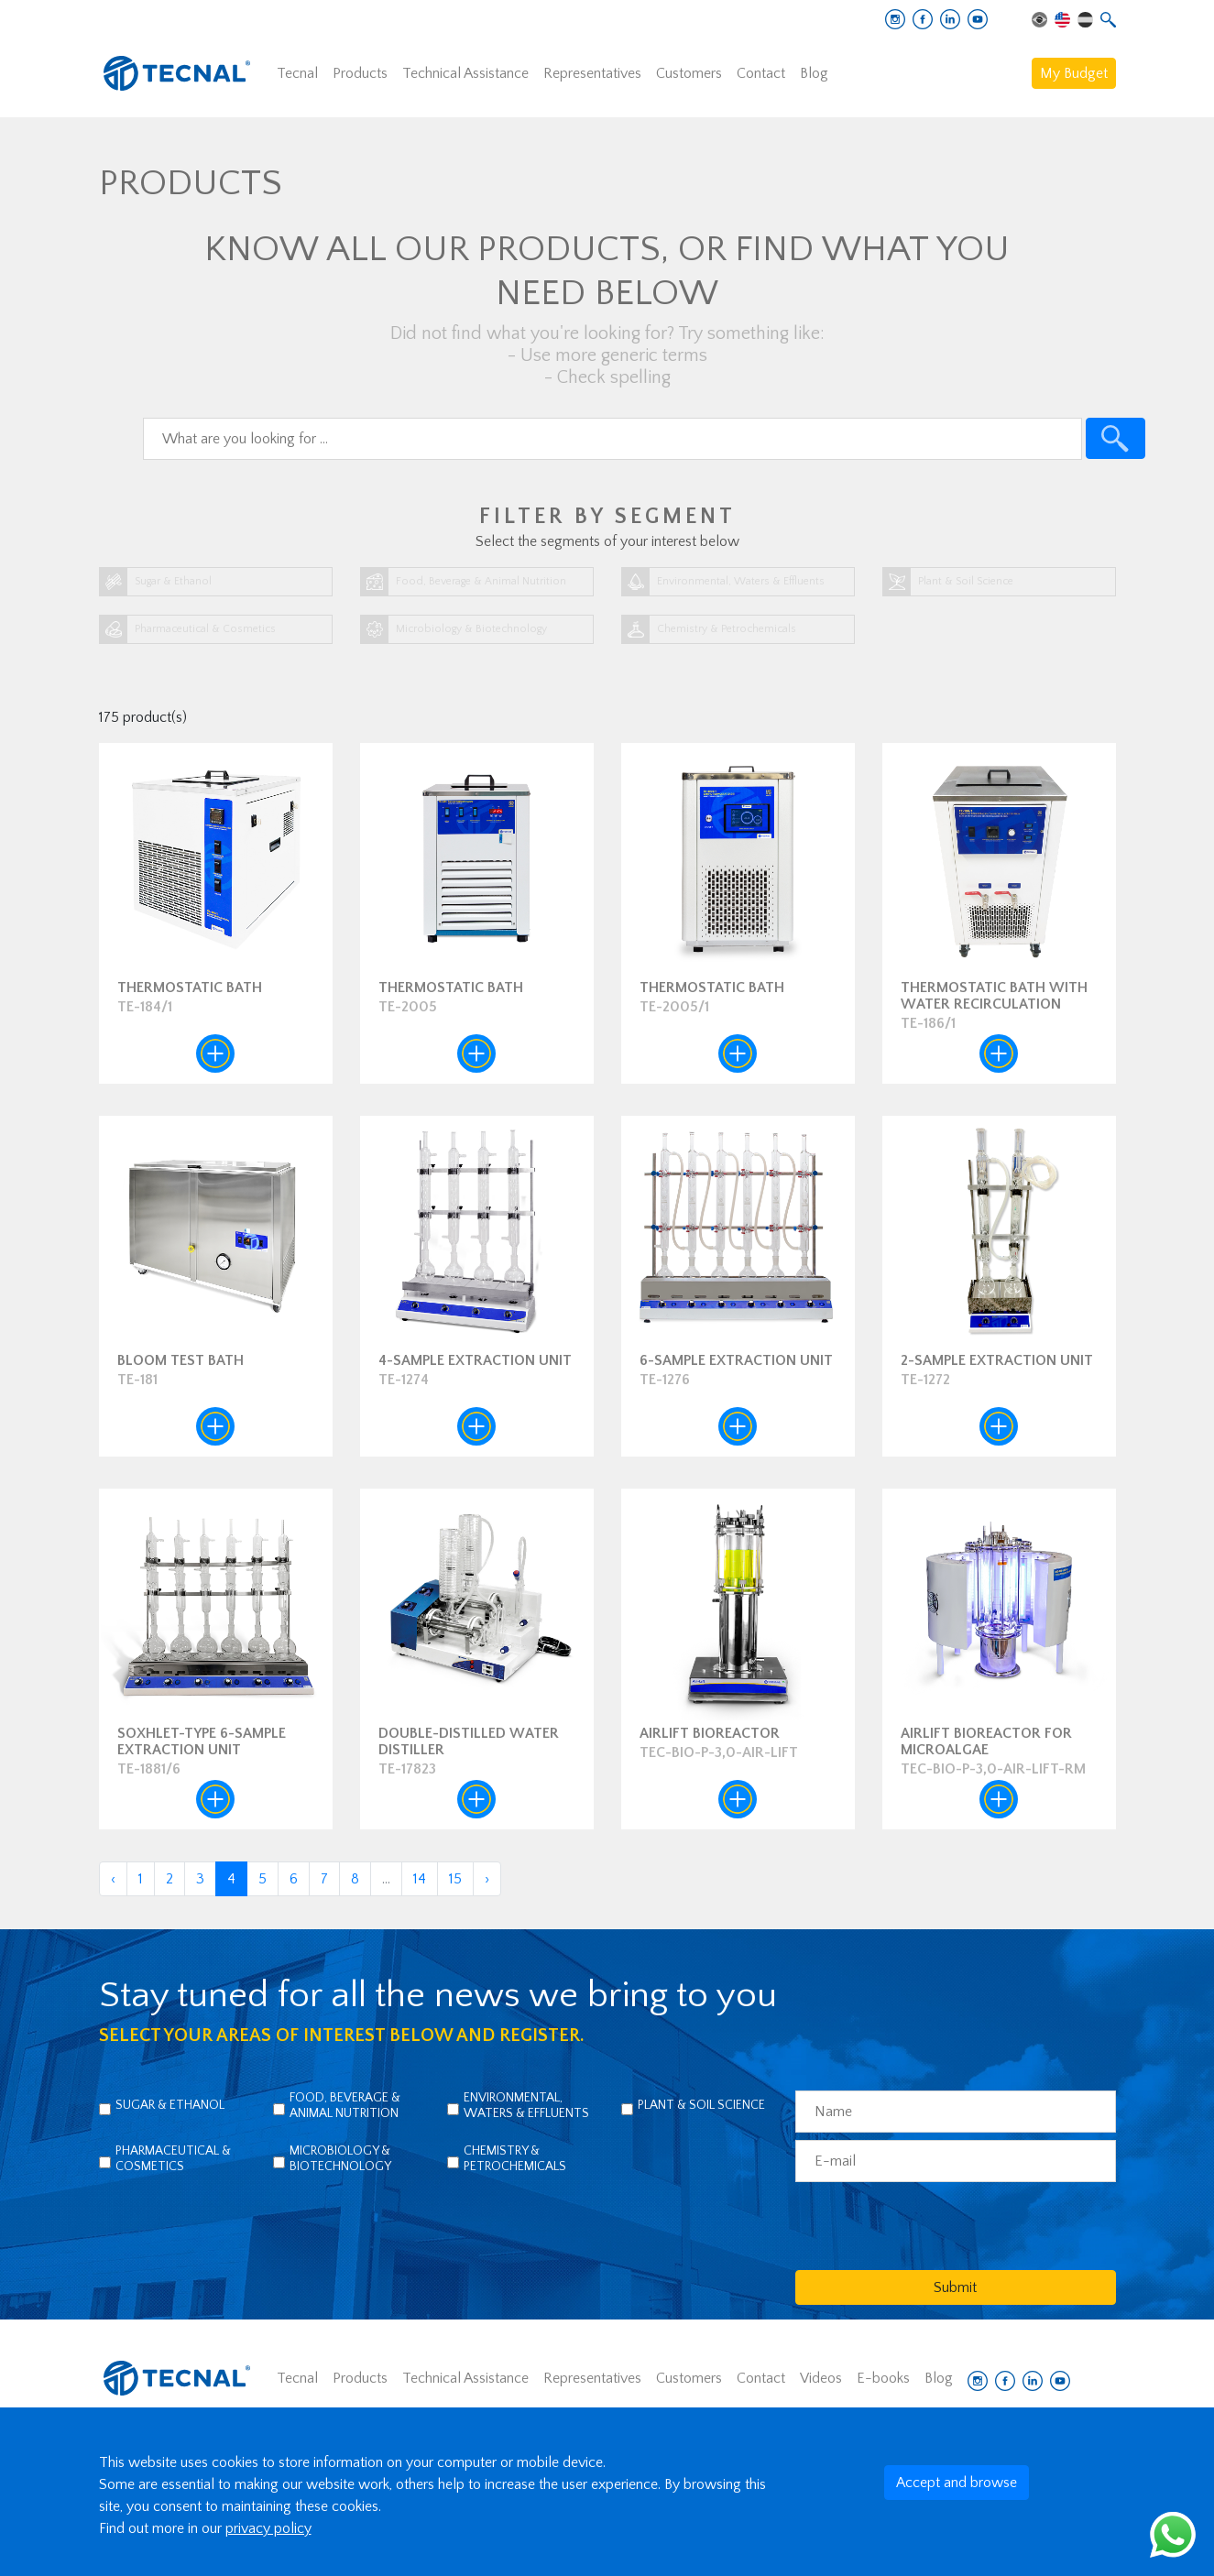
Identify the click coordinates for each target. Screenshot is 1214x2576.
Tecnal (297, 73)
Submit (955, 2287)
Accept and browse (956, 2482)
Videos (821, 2378)
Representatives (592, 73)
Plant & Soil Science (701, 2105)
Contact (761, 73)
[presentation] (934, 2225)
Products (360, 73)
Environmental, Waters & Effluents (526, 2105)
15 (455, 1879)
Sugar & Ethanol (169, 2105)
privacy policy (268, 2528)
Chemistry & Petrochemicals (515, 2159)
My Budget (1074, 73)
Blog (814, 73)
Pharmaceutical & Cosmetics (173, 2159)
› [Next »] (487, 1879)
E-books (883, 2378)
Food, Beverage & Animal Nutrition (345, 2105)
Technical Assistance (465, 73)
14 (419, 1879)
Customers (689, 73)
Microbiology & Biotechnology (340, 2159)
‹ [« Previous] (113, 1879)
